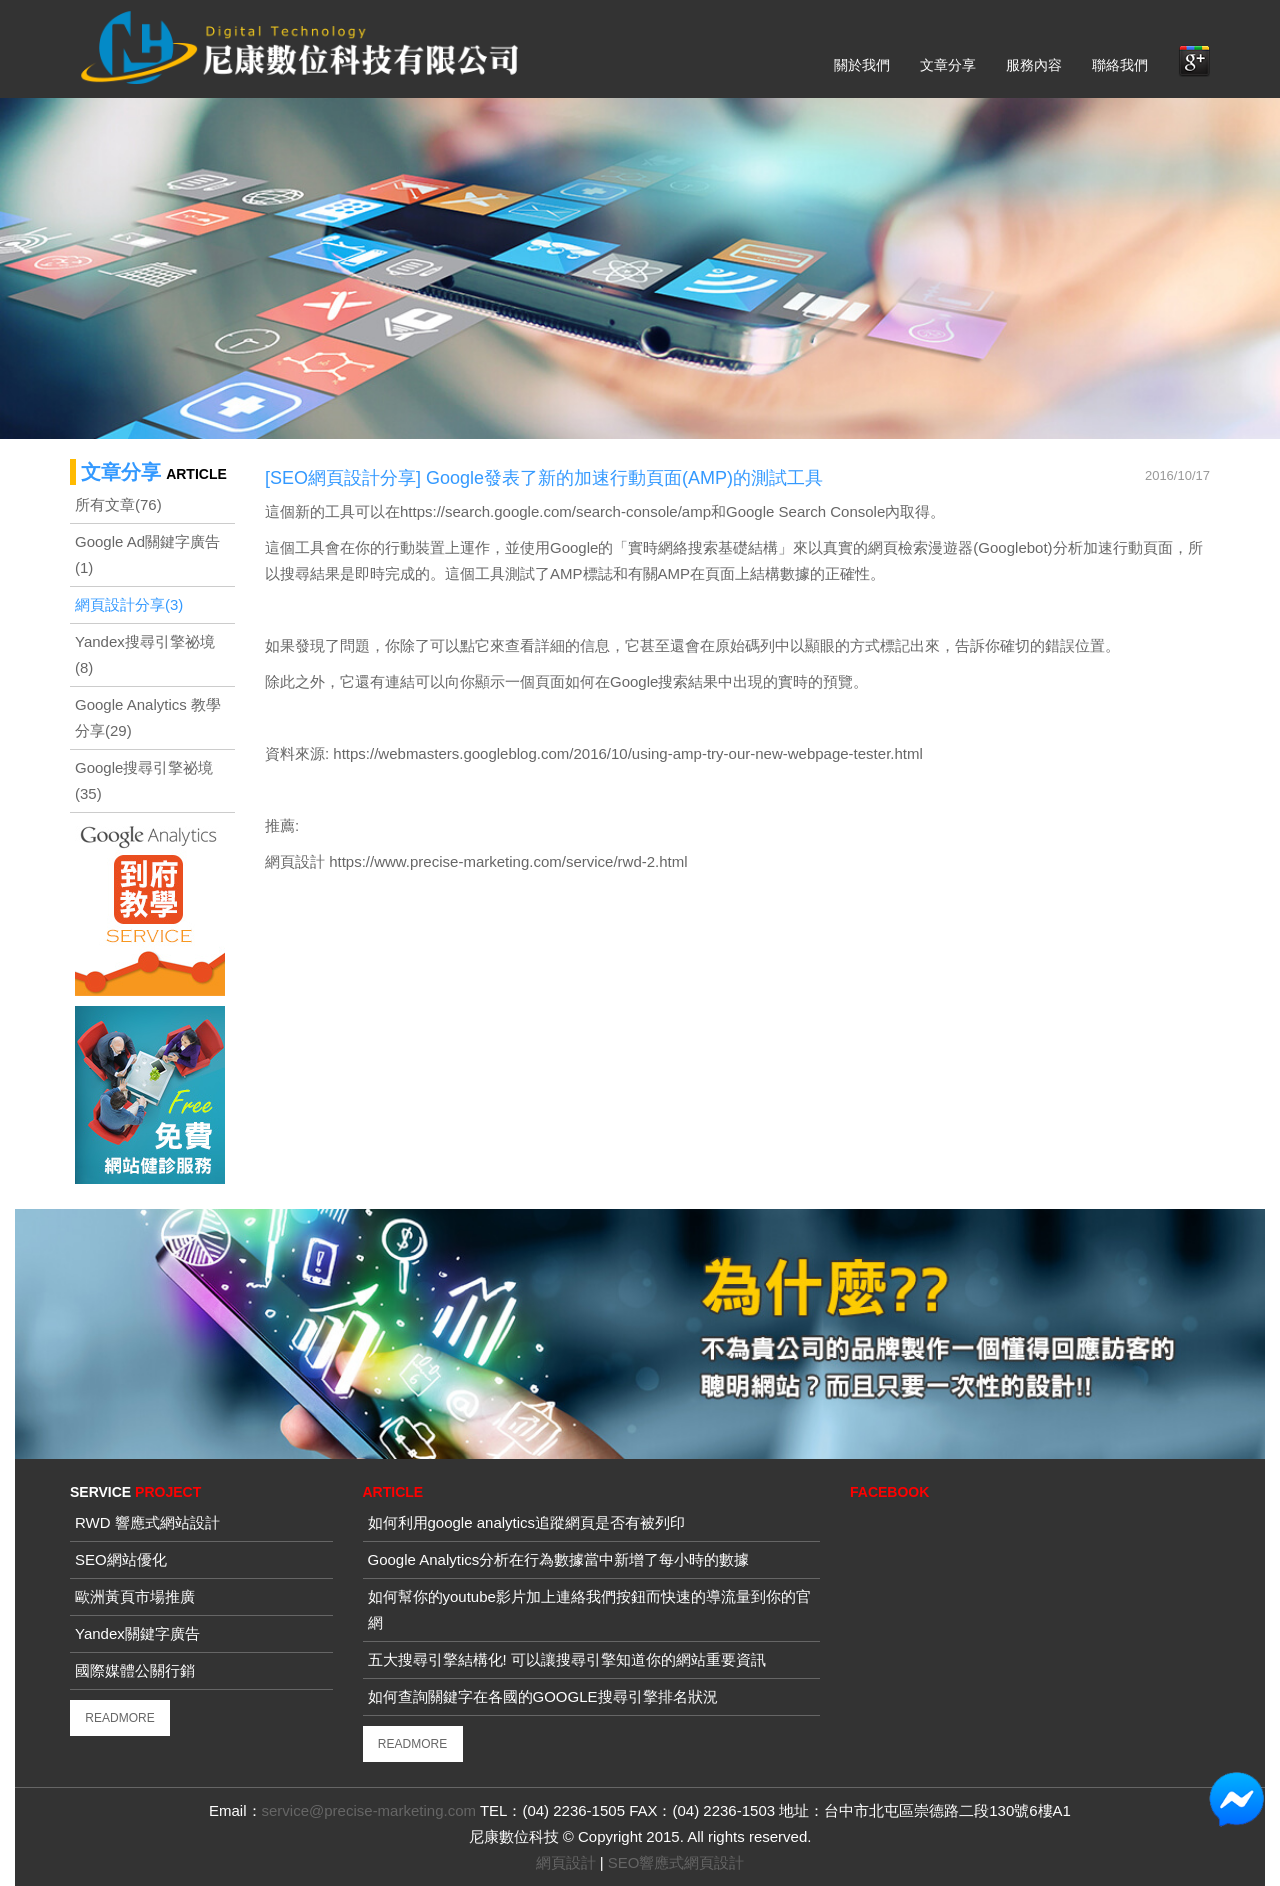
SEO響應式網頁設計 (676, 1862)
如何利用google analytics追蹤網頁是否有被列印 (527, 1522)
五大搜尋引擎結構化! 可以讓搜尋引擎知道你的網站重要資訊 (567, 1659)
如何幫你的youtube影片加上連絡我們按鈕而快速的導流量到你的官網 (589, 1609)
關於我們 (862, 65)
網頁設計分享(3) (129, 604)
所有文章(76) (118, 504)
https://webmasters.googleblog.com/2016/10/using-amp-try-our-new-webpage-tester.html (626, 753)
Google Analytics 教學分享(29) (148, 717)
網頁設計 (295, 861)
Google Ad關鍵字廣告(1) (147, 554)
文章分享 (948, 65)
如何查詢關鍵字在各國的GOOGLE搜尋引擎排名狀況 (543, 1696)
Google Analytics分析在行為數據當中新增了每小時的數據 (559, 1559)
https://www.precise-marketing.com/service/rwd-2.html (508, 861)
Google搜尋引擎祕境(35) (144, 780)
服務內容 (1034, 65)
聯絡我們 (1120, 65)
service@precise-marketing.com (369, 1810)
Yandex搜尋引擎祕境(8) (145, 654)
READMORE (119, 1718)
